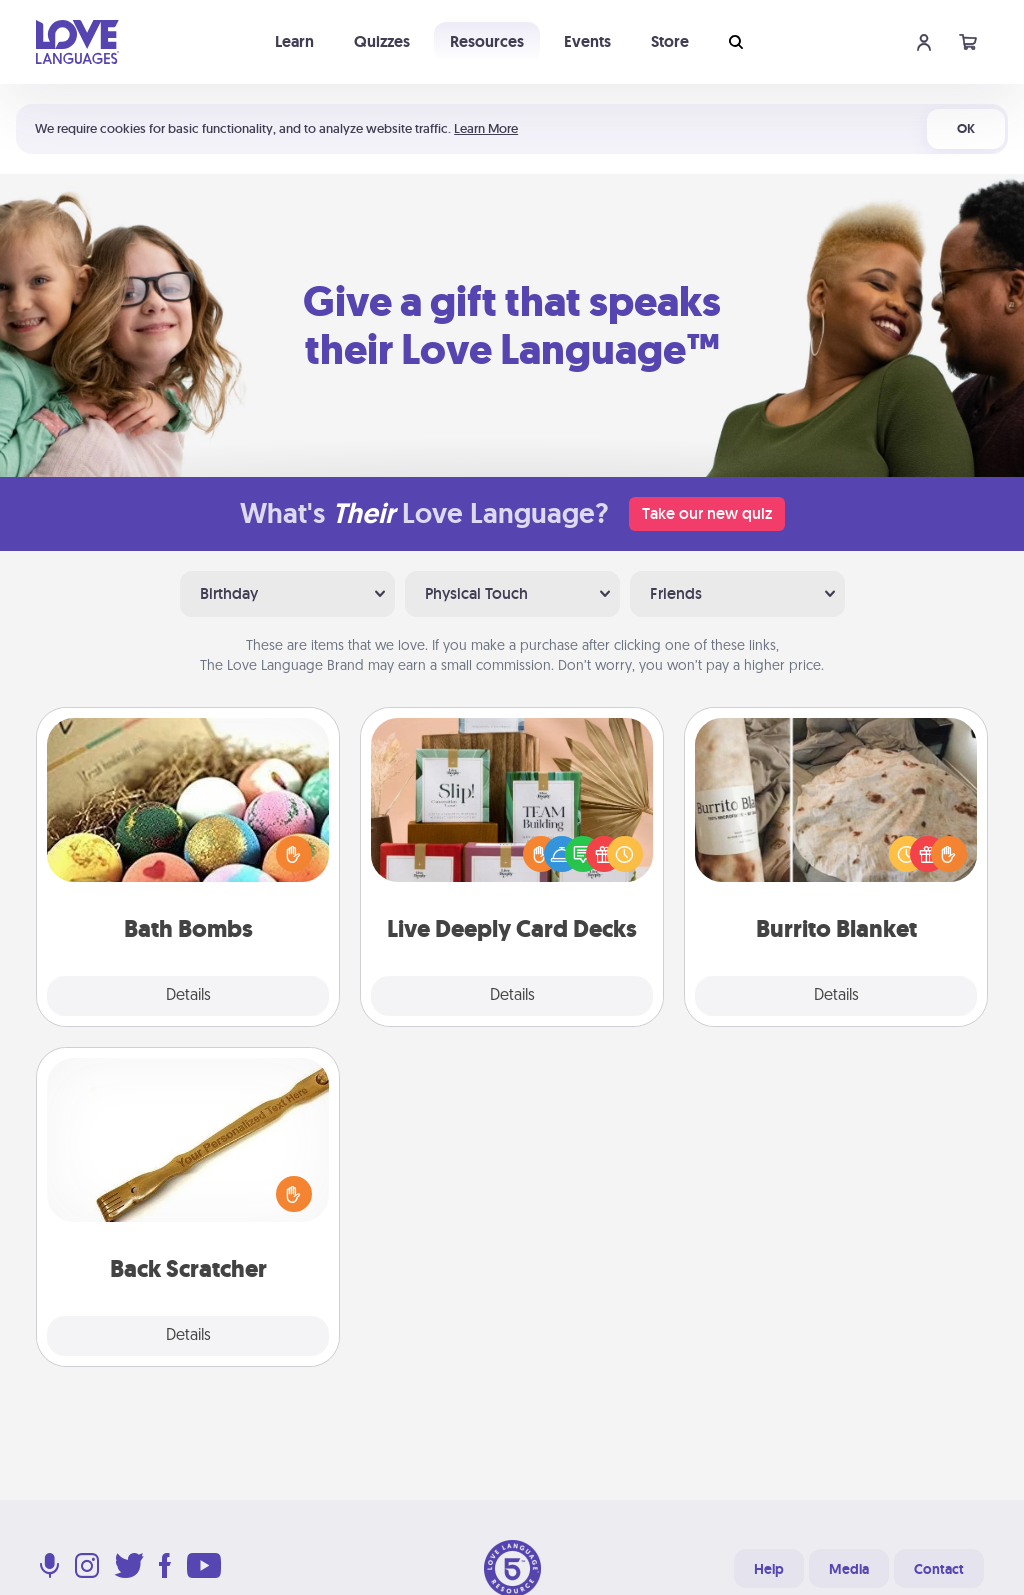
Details (188, 996)
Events (587, 41)
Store (670, 41)
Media (849, 1569)
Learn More (486, 128)
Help (769, 1569)
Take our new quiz (707, 513)
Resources (487, 41)
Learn (294, 41)
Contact (939, 1569)
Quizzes (382, 41)
